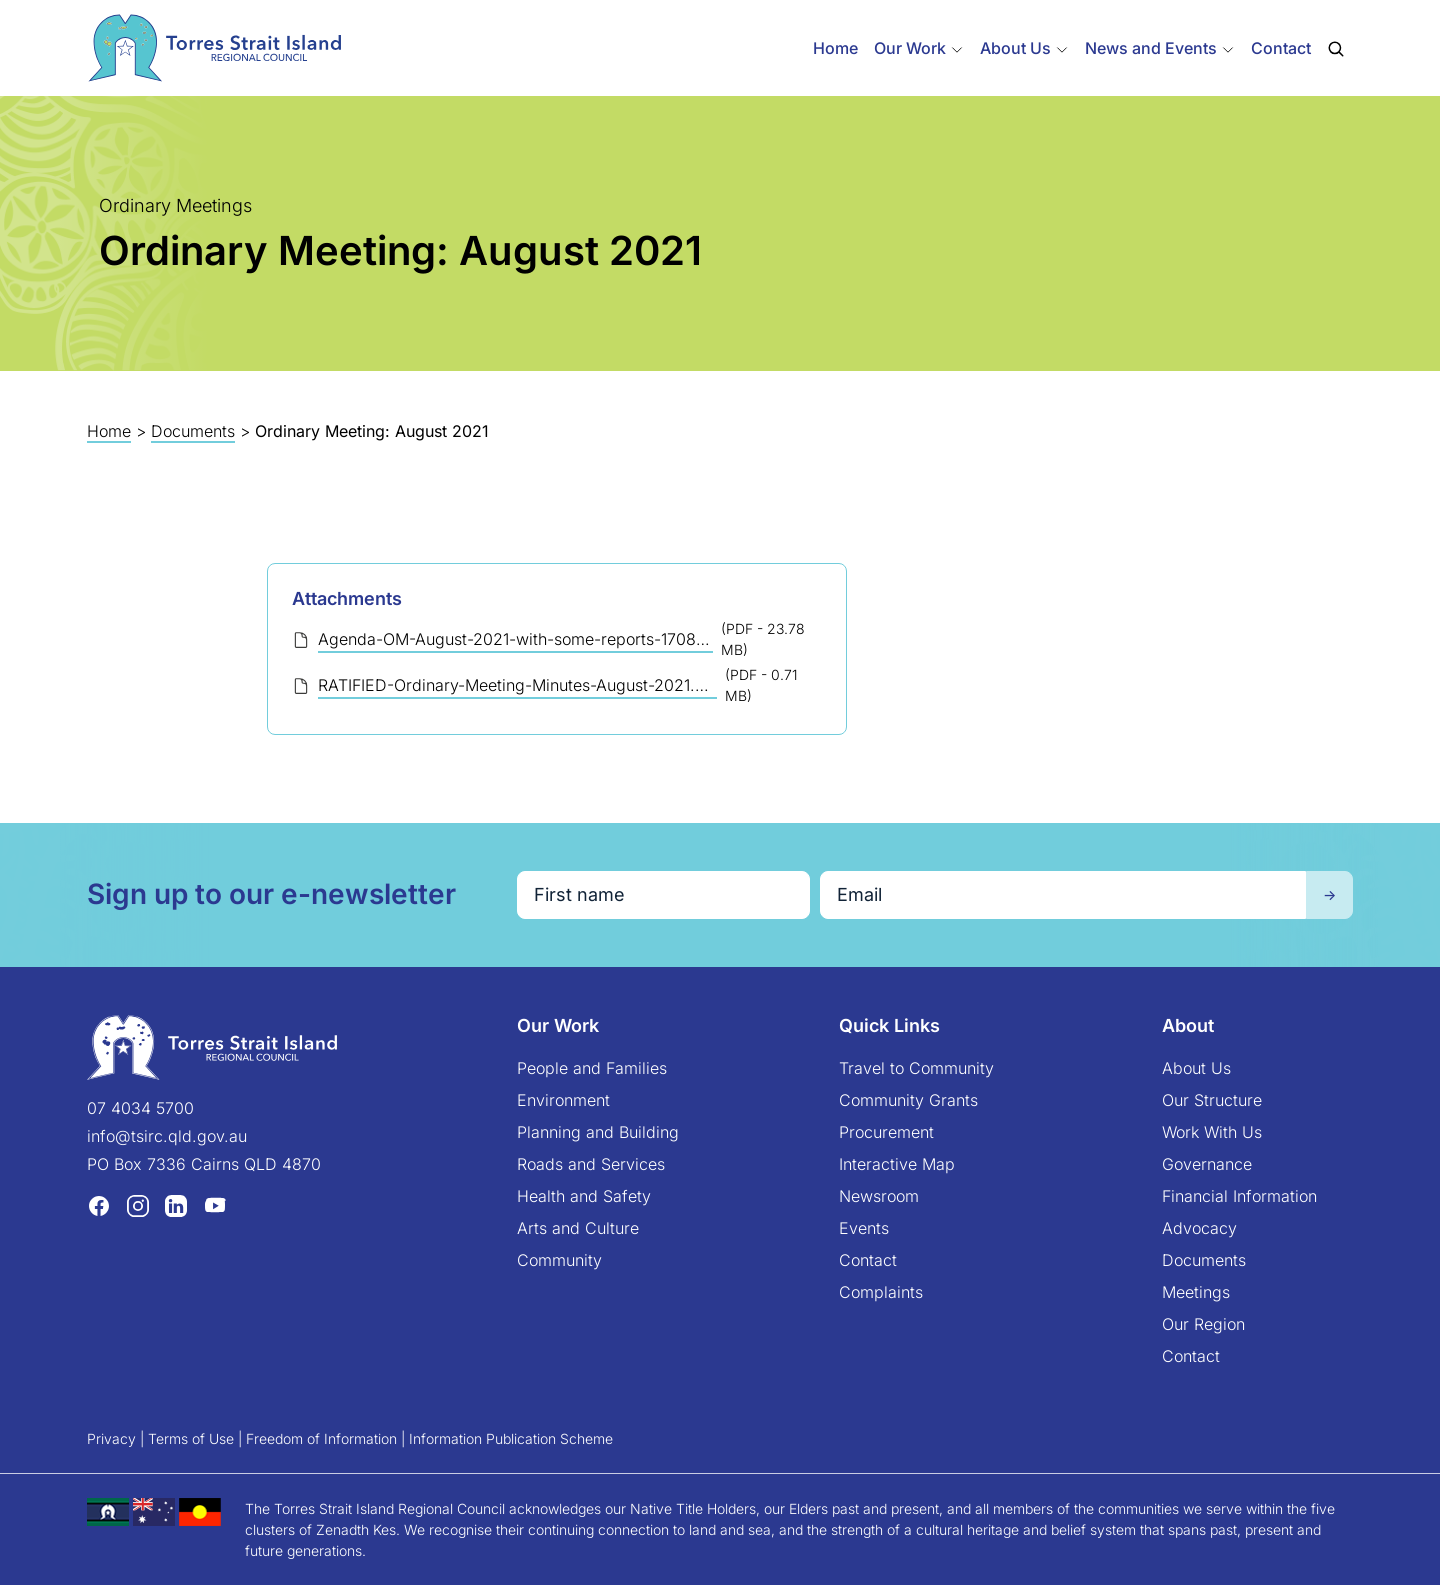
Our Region (1203, 1324)
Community (559, 1260)
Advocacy (1199, 1228)
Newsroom (879, 1196)
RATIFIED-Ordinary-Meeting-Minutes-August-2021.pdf (517, 685)
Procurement (886, 1132)
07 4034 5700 (140, 1108)
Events (864, 1228)
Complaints (881, 1292)
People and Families (592, 1068)
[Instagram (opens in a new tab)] (138, 1205)
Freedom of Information (321, 1438)
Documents (193, 431)
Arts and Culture (578, 1228)
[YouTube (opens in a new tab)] (215, 1205)
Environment (563, 1100)
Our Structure (1212, 1100)
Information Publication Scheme (511, 1438)
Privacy (111, 1438)
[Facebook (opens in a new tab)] (99, 1205)
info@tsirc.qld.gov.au (167, 1136)
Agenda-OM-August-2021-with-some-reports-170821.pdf (515, 639)
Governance (1207, 1164)
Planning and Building (598, 1132)
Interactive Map (897, 1164)
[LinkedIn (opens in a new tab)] (176, 1205)
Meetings (1196, 1292)
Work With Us (1212, 1132)
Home (835, 48)
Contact (1281, 48)
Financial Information (1239, 1196)
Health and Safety (584, 1196)
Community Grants (908, 1100)
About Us (1196, 1068)
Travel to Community (916, 1068)
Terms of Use (191, 1438)
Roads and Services (591, 1164)
